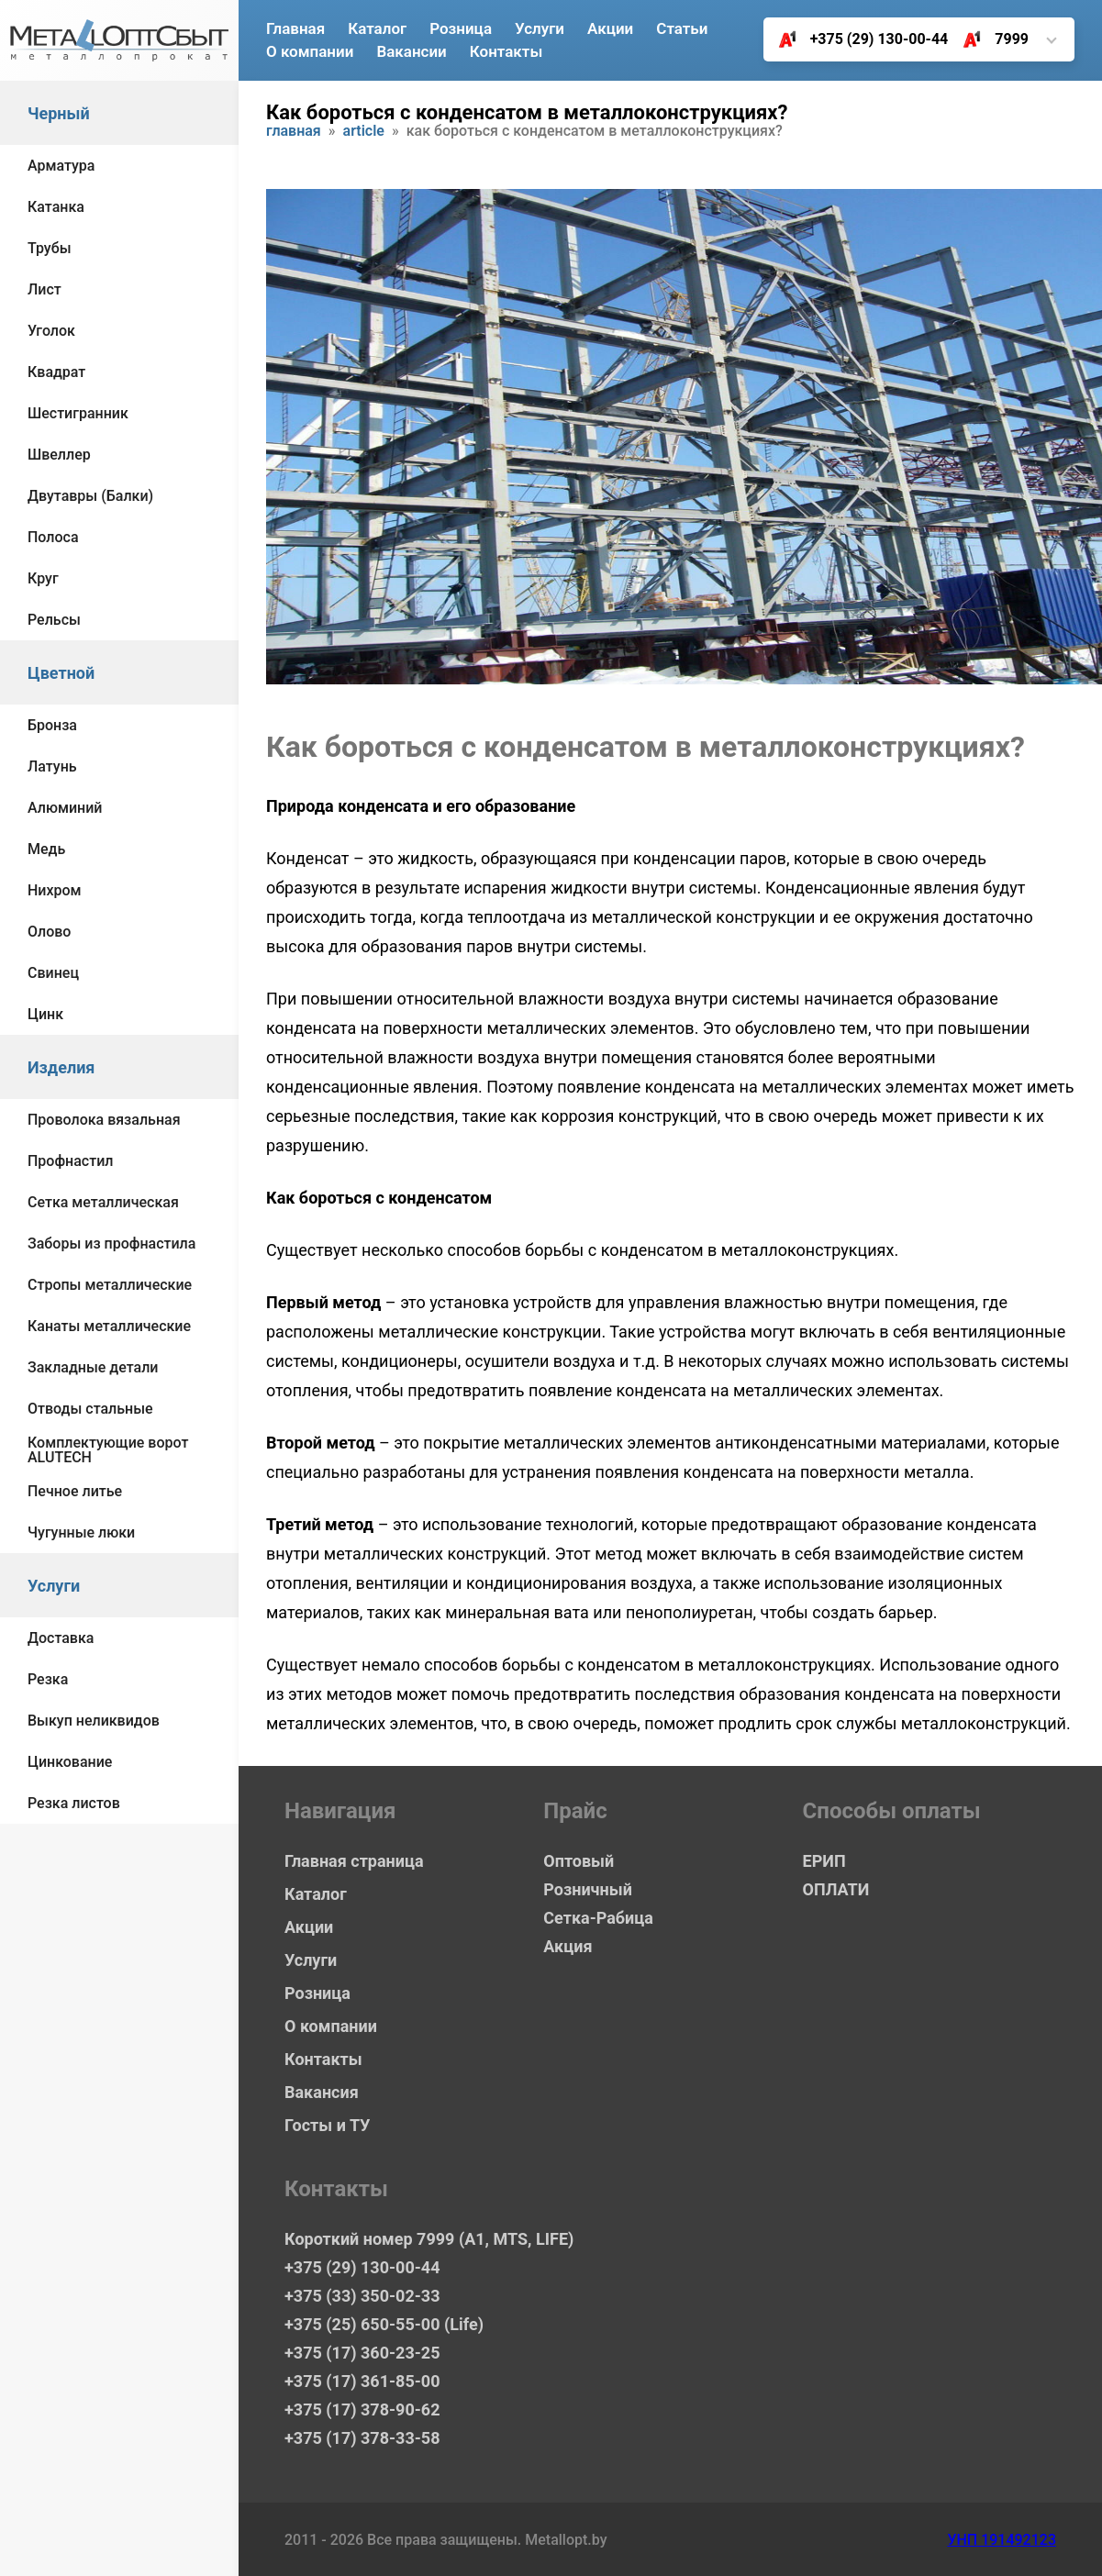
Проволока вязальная (104, 1119)
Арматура (61, 165)
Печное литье (75, 1491)
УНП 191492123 (1001, 2539)
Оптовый (578, 1861)
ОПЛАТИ (836, 1889)
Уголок (51, 330)
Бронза (52, 725)
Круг (43, 578)
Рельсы (54, 619)
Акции (610, 28)
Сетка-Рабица (597, 1917)
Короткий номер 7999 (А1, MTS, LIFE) (428, 2238)
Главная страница (354, 1861)
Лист (44, 289)
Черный (59, 113)
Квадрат (56, 372)
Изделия (61, 1067)
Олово (49, 931)
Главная (295, 28)
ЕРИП (824, 1861)
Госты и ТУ (327, 2125)
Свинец (53, 973)
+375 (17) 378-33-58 (362, 2438)
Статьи (681, 28)
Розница (460, 28)
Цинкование (70, 1762)
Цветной (61, 673)
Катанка (56, 207)
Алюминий (65, 807)
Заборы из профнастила (111, 1243)
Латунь (52, 766)
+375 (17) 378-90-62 (362, 2409)
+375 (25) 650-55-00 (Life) (384, 2324)
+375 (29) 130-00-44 (856, 39)
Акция (567, 1946)
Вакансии (411, 51)
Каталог (377, 28)
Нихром (55, 890)
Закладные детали (93, 1367)
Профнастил (70, 1161)
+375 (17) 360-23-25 (362, 2352)
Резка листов (74, 1803)
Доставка (61, 1638)
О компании (309, 51)
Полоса (53, 537)
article (363, 131)
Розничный (587, 1889)
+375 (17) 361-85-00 (362, 2381)
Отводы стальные (90, 1408)
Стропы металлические (110, 1285)
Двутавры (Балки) (90, 496)
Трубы (50, 248)
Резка (48, 1679)
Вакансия (321, 2092)
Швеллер (59, 454)
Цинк (45, 1014)
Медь (46, 849)
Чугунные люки (81, 1532)
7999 (989, 39)
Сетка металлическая (103, 1202)
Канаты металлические (109, 1326)
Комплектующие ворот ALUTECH (108, 1450)
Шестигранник (78, 413)
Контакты (506, 51)
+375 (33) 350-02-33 (362, 2295)
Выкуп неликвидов (94, 1720)
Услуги (54, 1585)
